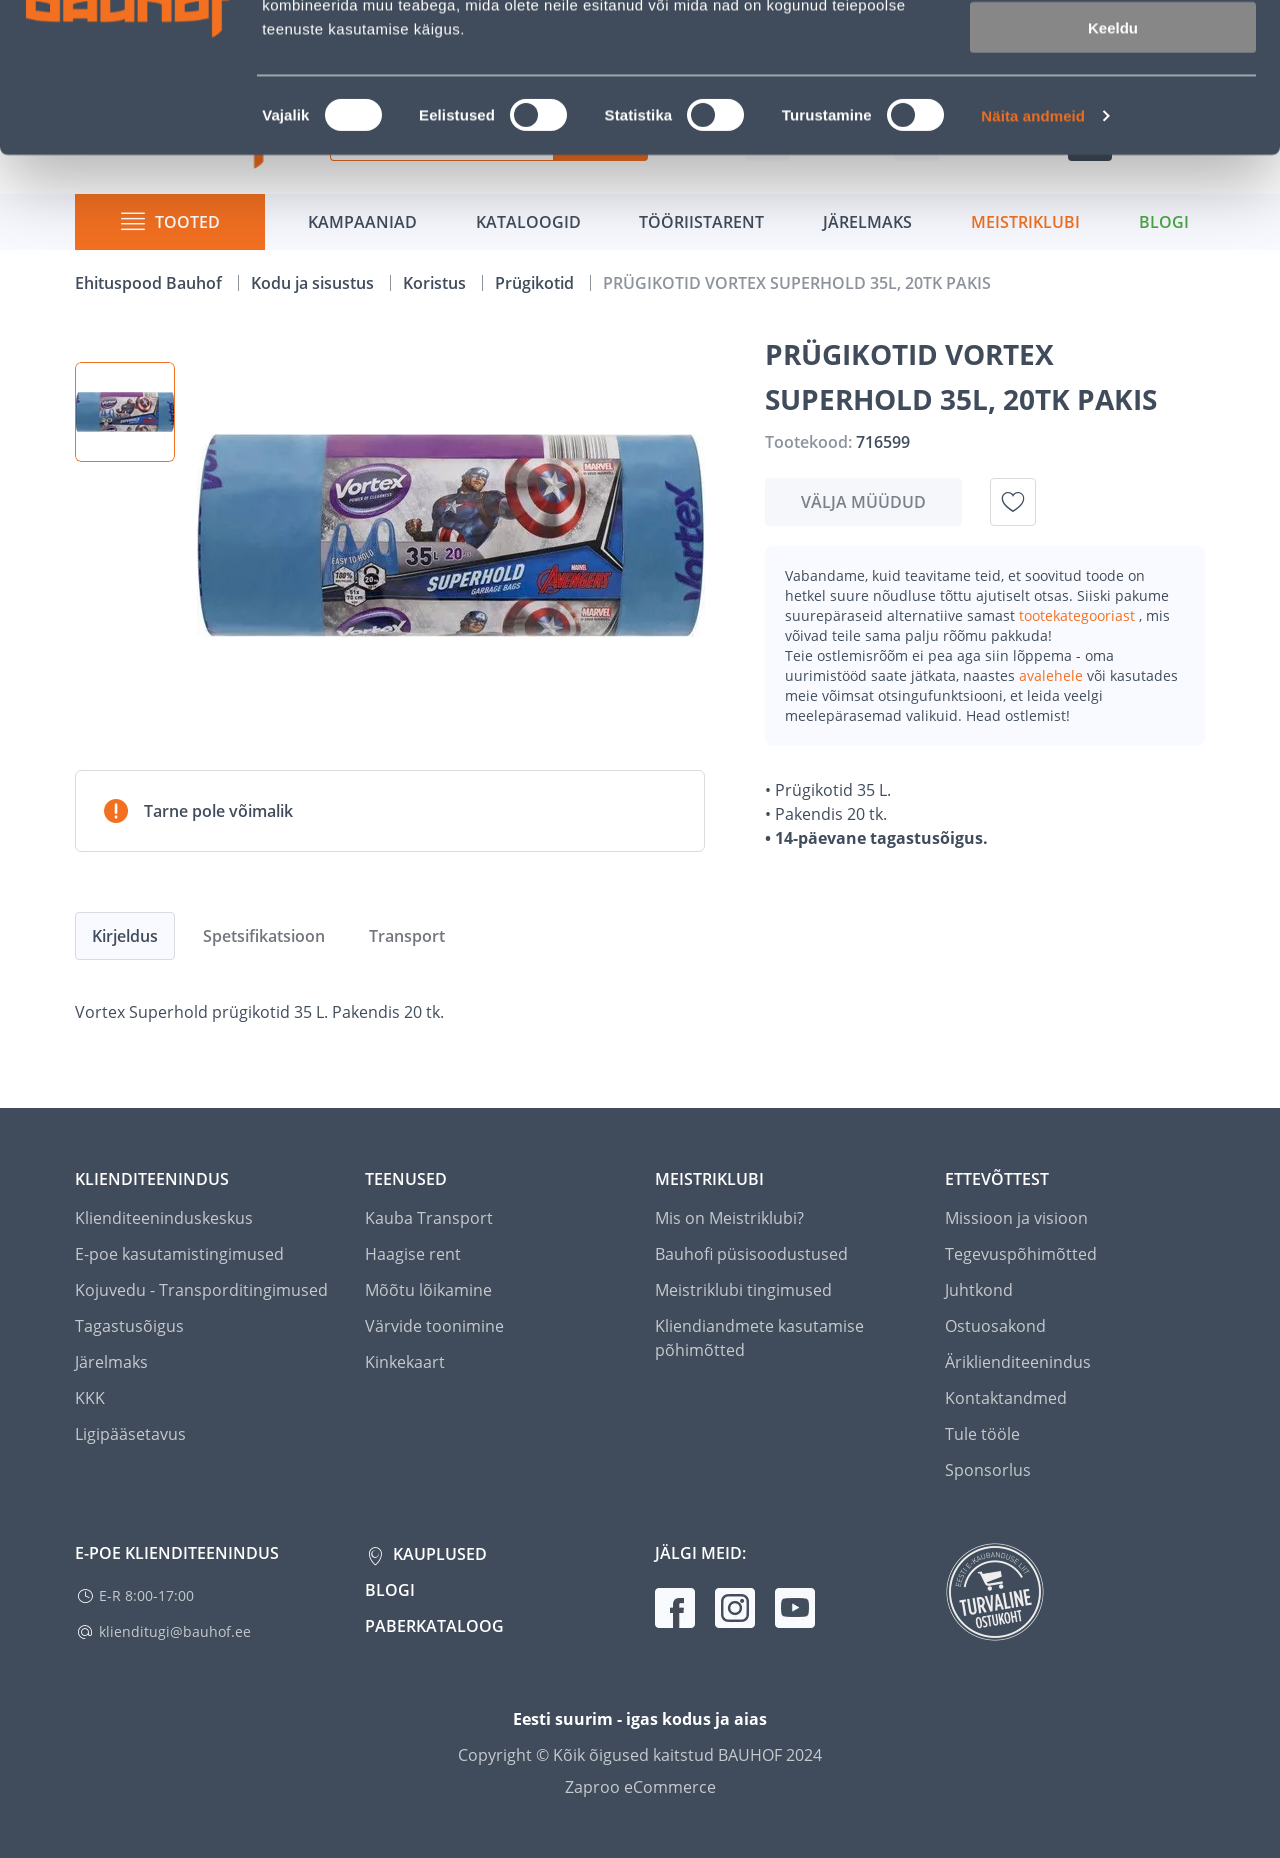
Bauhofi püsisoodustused (751, 1254)
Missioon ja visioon (1016, 1218)
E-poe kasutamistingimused (179, 1254)
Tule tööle (982, 1434)
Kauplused (438, 1554)
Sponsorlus (988, 1470)
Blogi (390, 1590)
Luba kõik (1113, 49)
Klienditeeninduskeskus (164, 1218)
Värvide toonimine (434, 1326)
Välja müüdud (863, 502)
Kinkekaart (405, 1362)
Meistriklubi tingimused (743, 1290)
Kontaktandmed (1006, 1398)
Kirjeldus (125, 936)
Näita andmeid (1033, 255)
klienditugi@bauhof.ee (175, 1631)
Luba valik (1112, 108)
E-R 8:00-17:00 (146, 1595)
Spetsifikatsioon (264, 936)
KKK (90, 1398)
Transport (407, 936)
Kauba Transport (429, 1218)
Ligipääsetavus (130, 1434)
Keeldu (1113, 167)
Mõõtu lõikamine (428, 1290)
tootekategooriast (1079, 615)
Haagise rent (413, 1254)
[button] (125, 412)
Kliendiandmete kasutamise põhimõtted (759, 1338)
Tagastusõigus (129, 1326)
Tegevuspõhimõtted (1021, 1254)
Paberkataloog (434, 1626)
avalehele (1053, 675)
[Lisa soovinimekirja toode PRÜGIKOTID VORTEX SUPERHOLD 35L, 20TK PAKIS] (1013, 502)
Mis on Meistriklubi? (729, 1218)
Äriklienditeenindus (1018, 1362)
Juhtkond (979, 1290)
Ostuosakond (995, 1326)
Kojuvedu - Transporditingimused (201, 1290)
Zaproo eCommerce (640, 1787)
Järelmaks (111, 1362)
